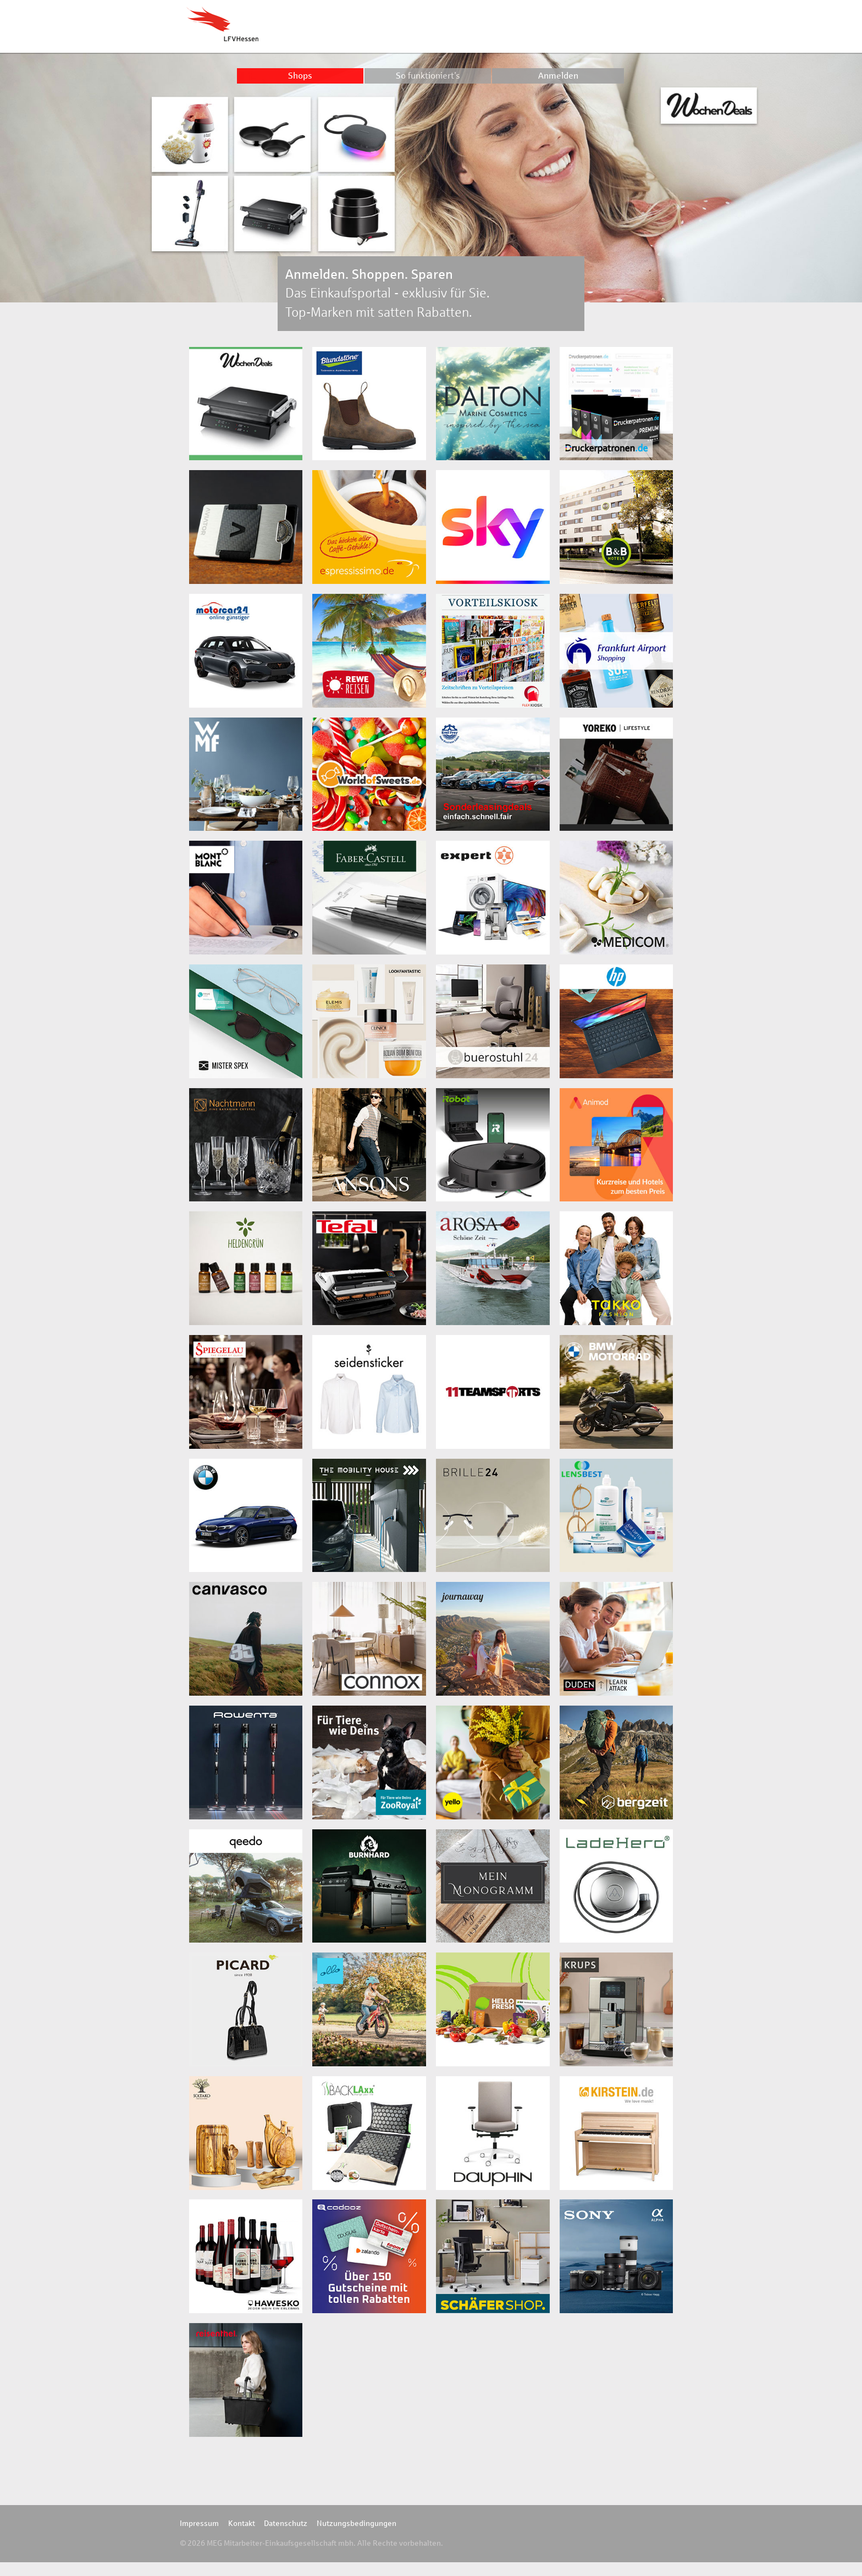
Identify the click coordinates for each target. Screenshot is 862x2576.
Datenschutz (285, 2523)
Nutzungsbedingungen (356, 2523)
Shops (300, 75)
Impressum (199, 2523)
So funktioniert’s (428, 75)
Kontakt (241, 2523)
